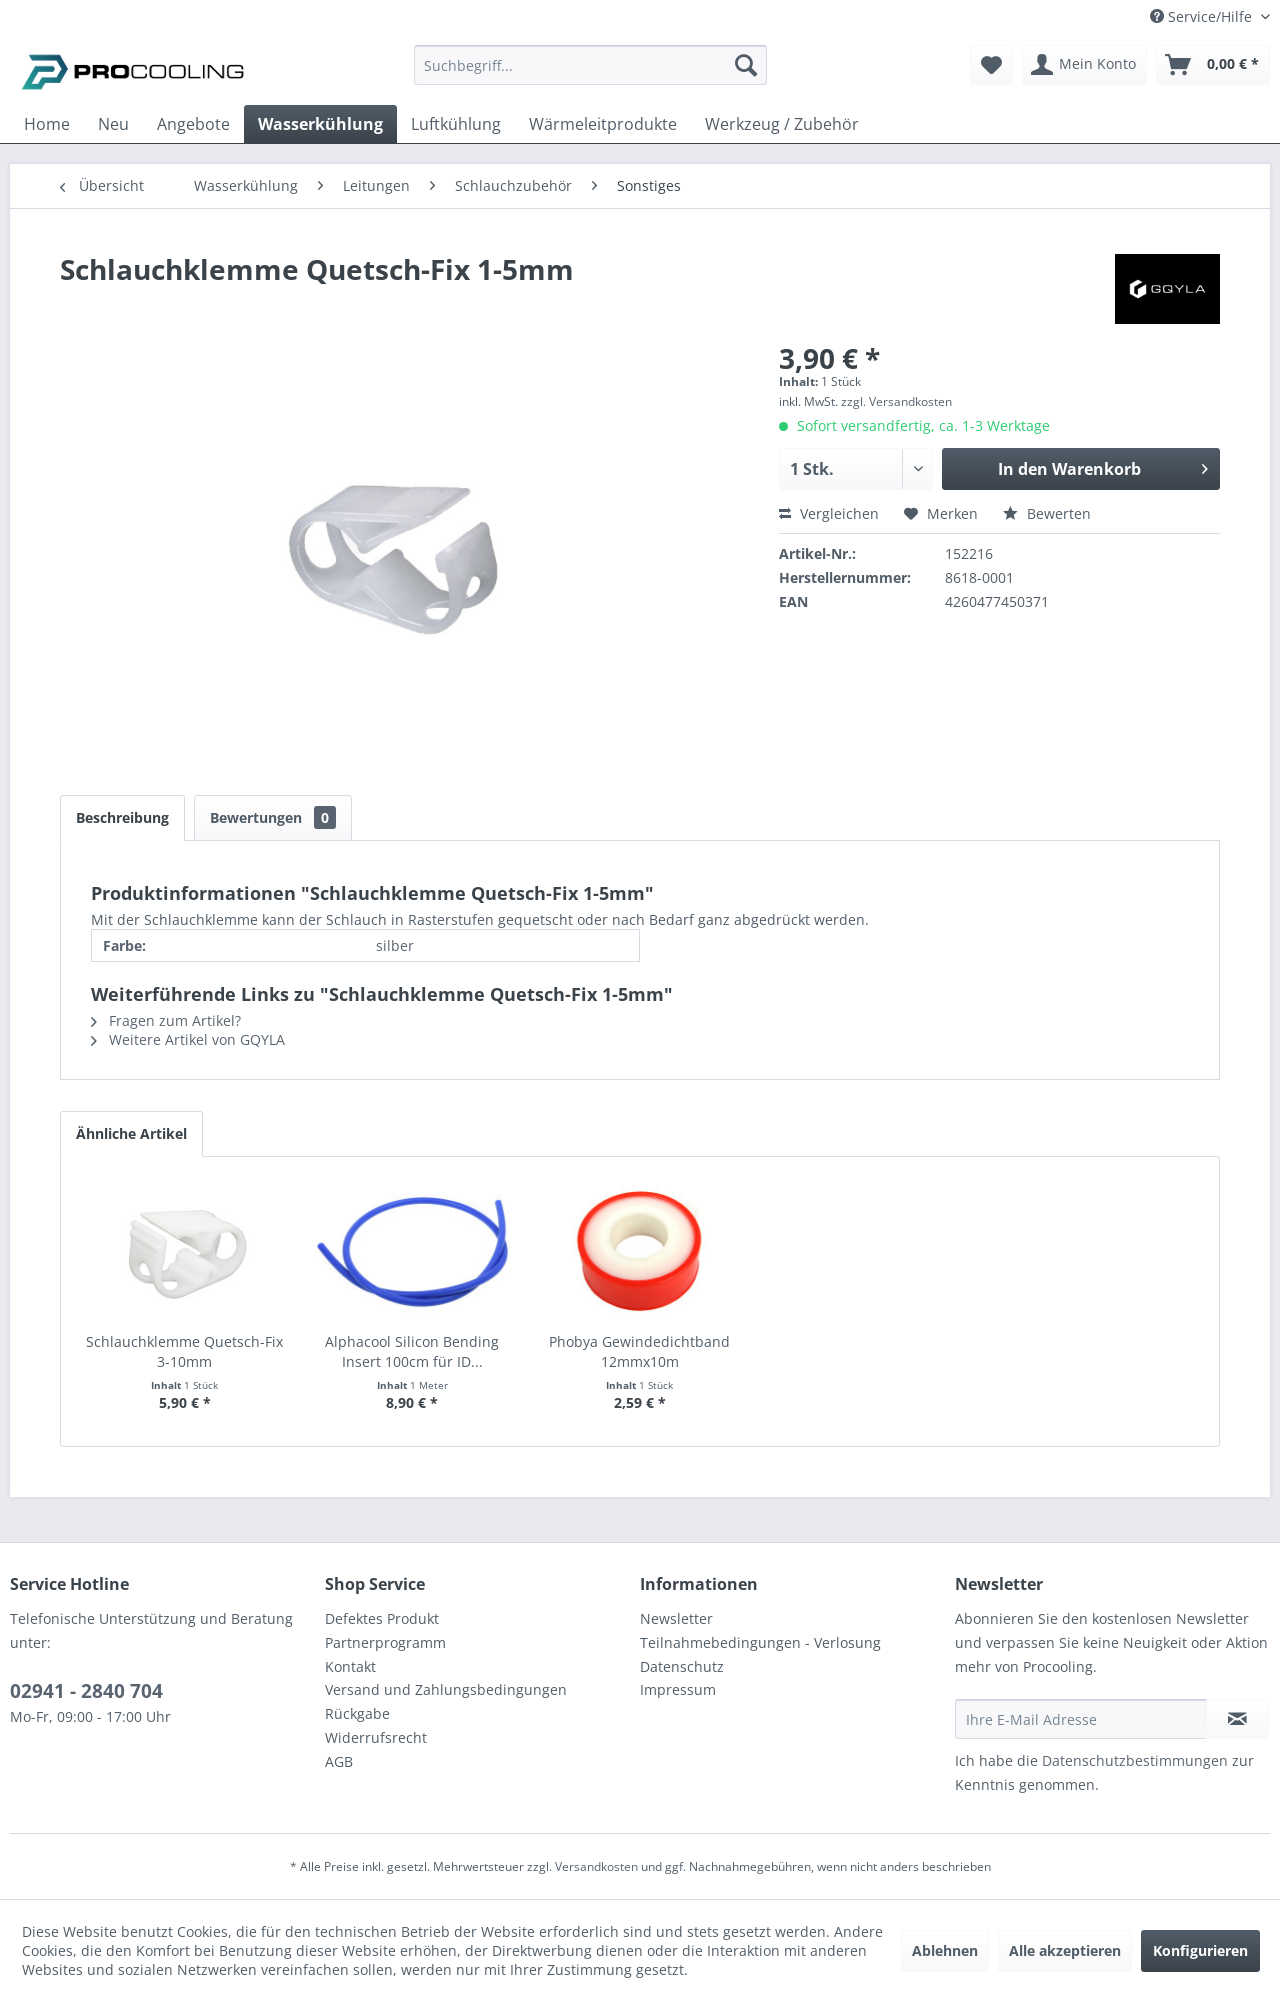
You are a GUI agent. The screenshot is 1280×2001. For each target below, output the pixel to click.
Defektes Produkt (382, 1618)
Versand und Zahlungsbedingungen (446, 1689)
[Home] (47, 124)
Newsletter (676, 1618)
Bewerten (1047, 513)
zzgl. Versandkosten (896, 401)
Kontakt (350, 1666)
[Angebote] (193, 124)
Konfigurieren (1200, 1950)
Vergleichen (829, 513)
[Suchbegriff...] (590, 65)
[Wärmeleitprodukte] (603, 124)
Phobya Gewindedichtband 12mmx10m (639, 1351)
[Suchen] (746, 65)
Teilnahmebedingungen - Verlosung (760, 1642)
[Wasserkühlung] (320, 124)
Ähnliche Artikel (131, 1133)
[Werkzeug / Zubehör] (782, 124)
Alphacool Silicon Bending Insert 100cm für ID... (412, 1351)
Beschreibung (122, 817)
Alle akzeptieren (1065, 1950)
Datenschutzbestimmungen (1135, 1760)
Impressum (678, 1689)
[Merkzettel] (991, 65)
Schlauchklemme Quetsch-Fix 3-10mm (184, 1351)
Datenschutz (682, 1666)
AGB (339, 1761)
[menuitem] (590, 74)
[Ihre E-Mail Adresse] (1081, 1719)
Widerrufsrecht (376, 1737)
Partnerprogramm (385, 1642)
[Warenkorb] (1213, 65)
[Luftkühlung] (456, 124)
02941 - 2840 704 (86, 1691)
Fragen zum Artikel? (166, 1020)
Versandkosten (596, 1866)
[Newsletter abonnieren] (1237, 1719)
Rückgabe (357, 1713)
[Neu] (113, 124)
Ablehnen (945, 1950)
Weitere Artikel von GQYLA (188, 1039)
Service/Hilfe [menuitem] (1203, 16)
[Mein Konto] (1084, 65)
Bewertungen (273, 817)
